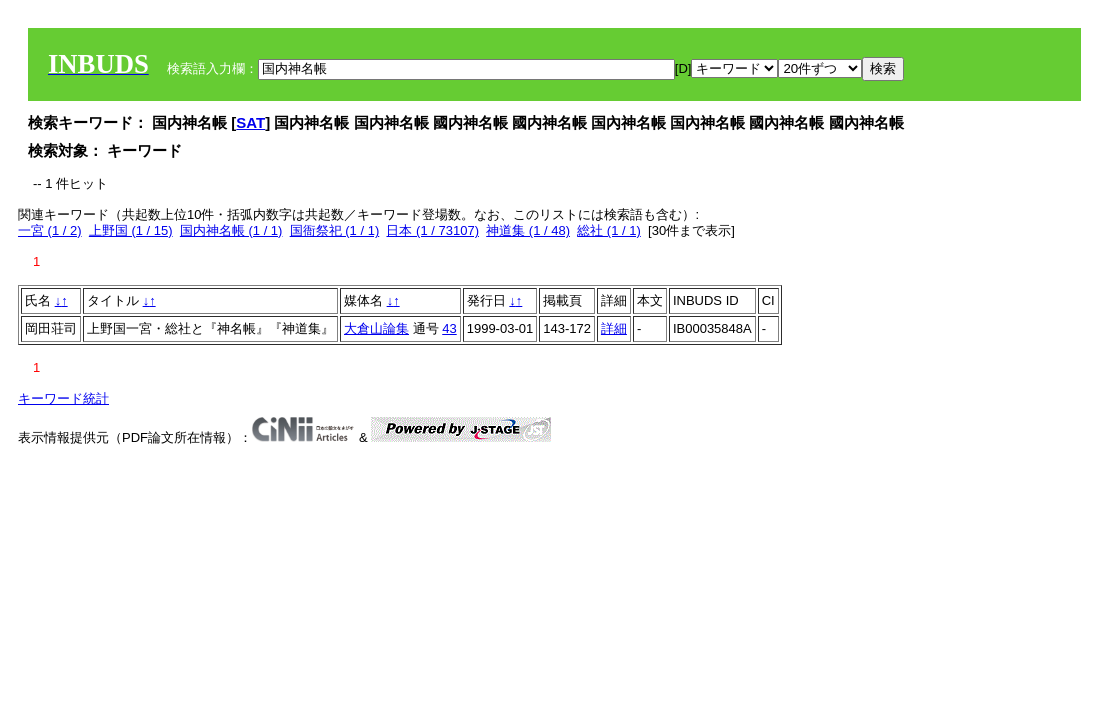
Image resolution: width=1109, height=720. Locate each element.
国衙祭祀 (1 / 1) (335, 230)
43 (449, 328)
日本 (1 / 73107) (432, 230)
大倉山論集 (376, 328)
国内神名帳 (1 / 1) (231, 230)
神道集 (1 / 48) (528, 230)
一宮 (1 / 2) (50, 230)
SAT (250, 122)
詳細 (614, 328)
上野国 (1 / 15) (131, 230)
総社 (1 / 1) (609, 230)
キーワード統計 (63, 398)
